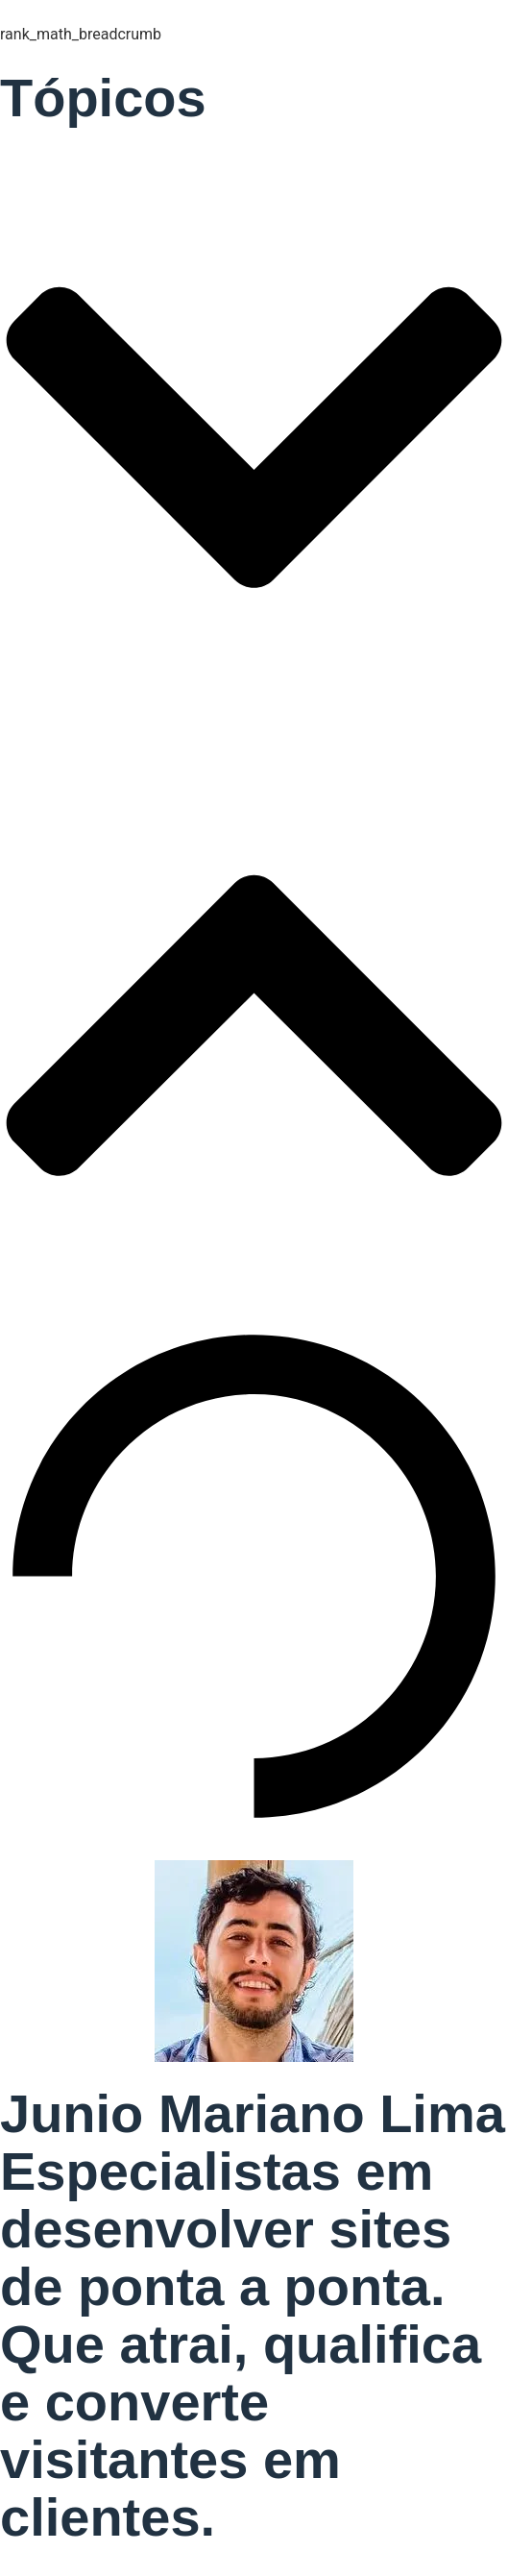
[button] (254, 441)
